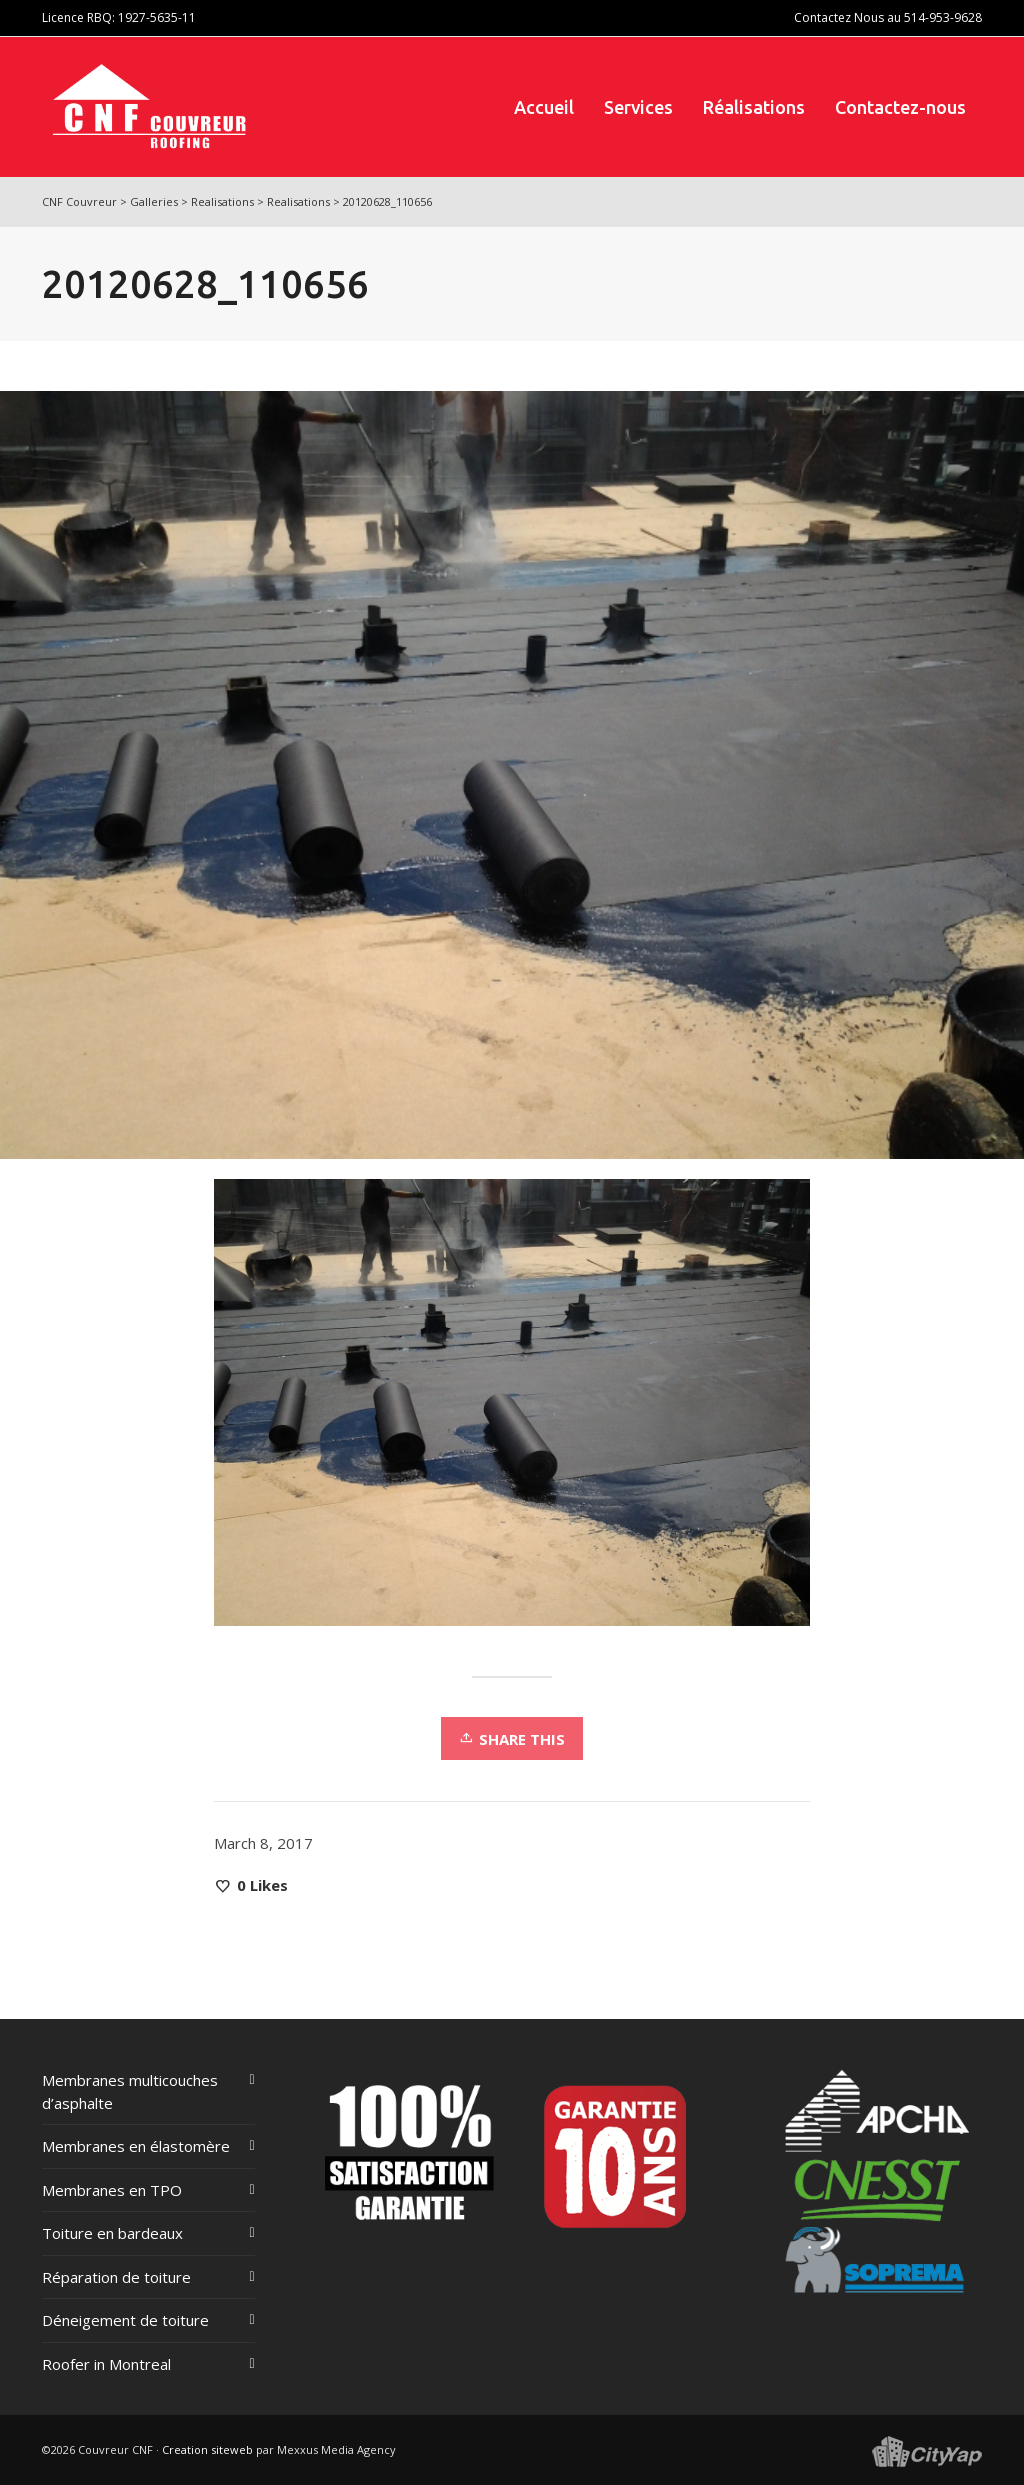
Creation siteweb (207, 2449)
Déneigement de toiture (125, 2320)
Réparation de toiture (116, 2277)
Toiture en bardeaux (112, 2233)
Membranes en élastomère (136, 2146)
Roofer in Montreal (106, 2364)
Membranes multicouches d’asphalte (130, 2091)
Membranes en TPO (112, 2190)
